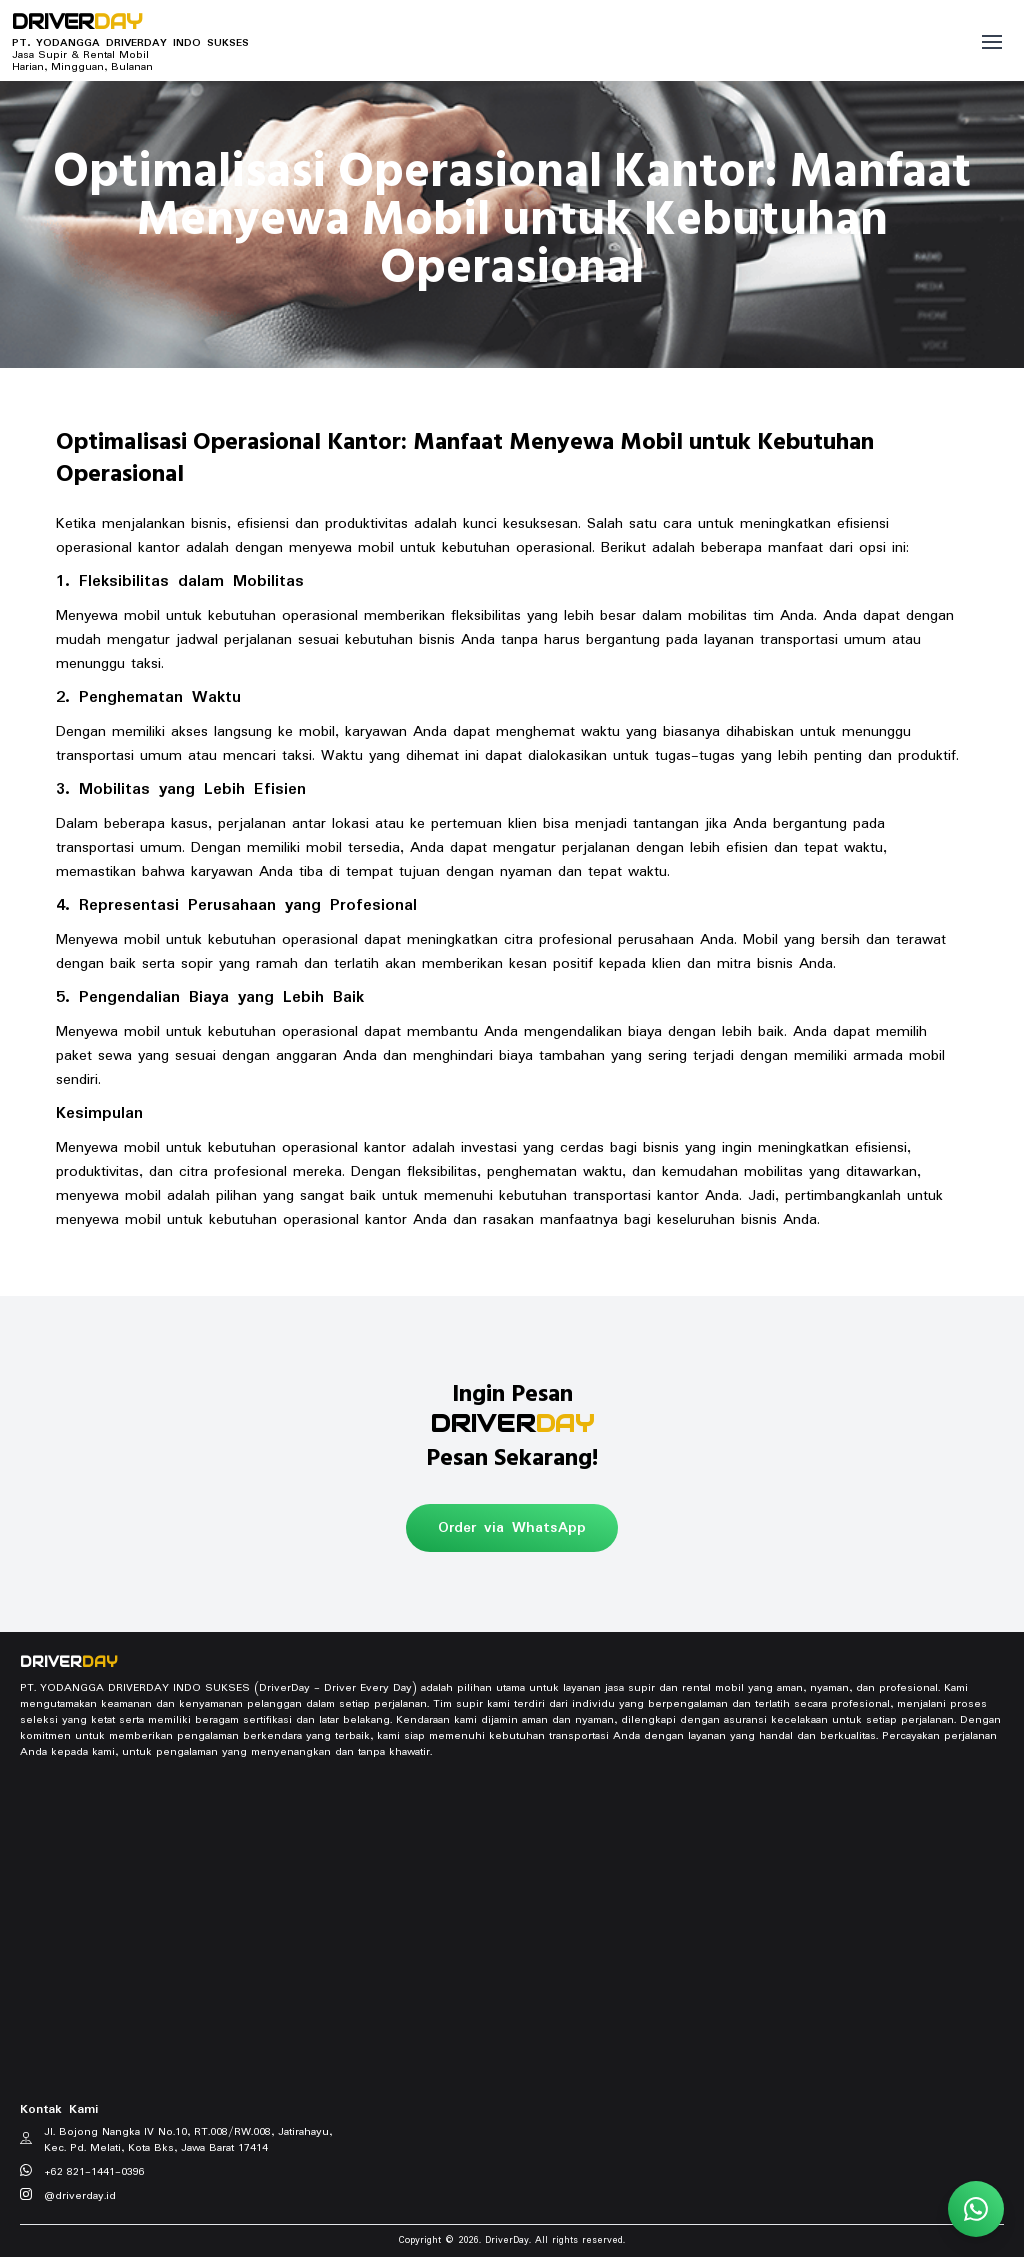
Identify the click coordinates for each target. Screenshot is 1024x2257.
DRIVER (77, 22)
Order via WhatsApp (512, 1528)
